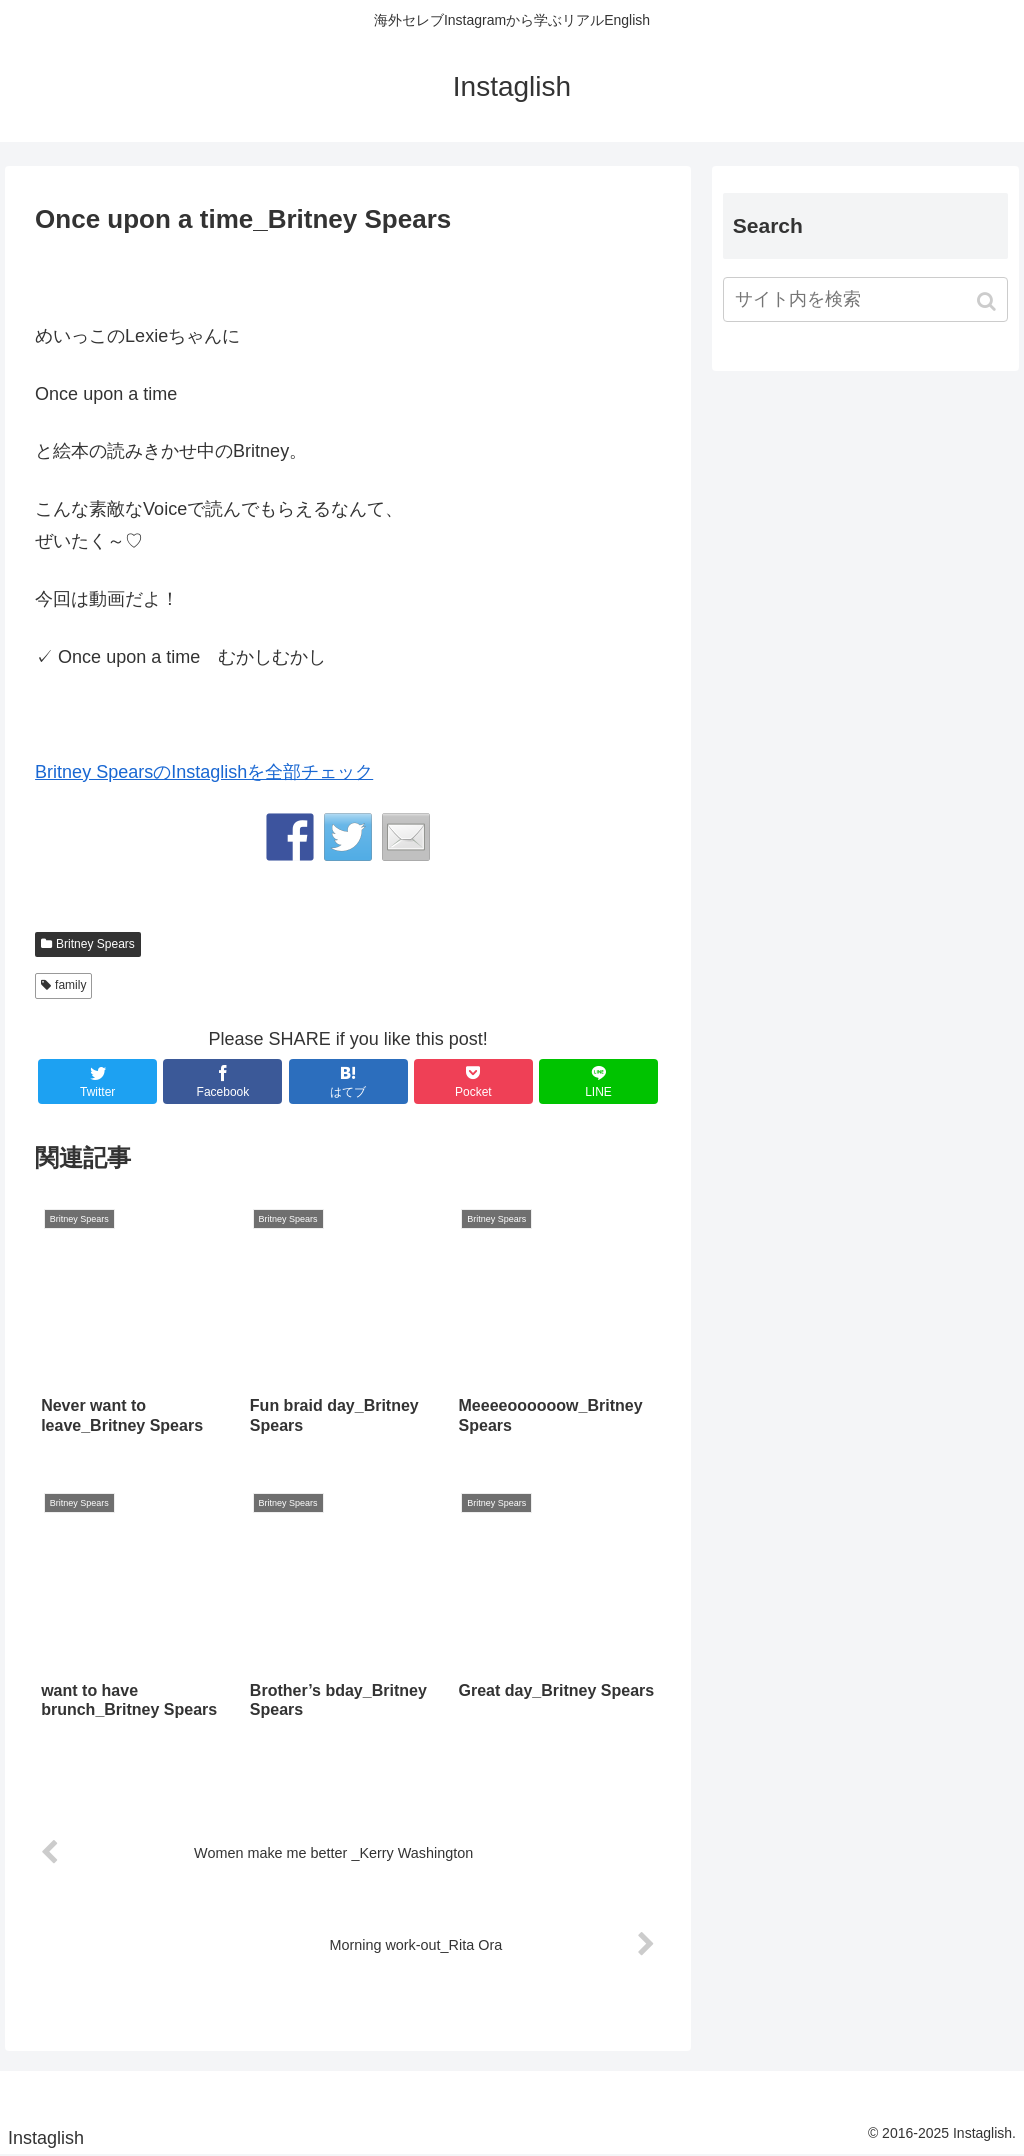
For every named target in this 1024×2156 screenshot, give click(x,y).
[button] (988, 301)
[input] (865, 299)
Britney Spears (95, 944)
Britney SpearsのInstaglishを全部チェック (204, 772)
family (70, 985)
